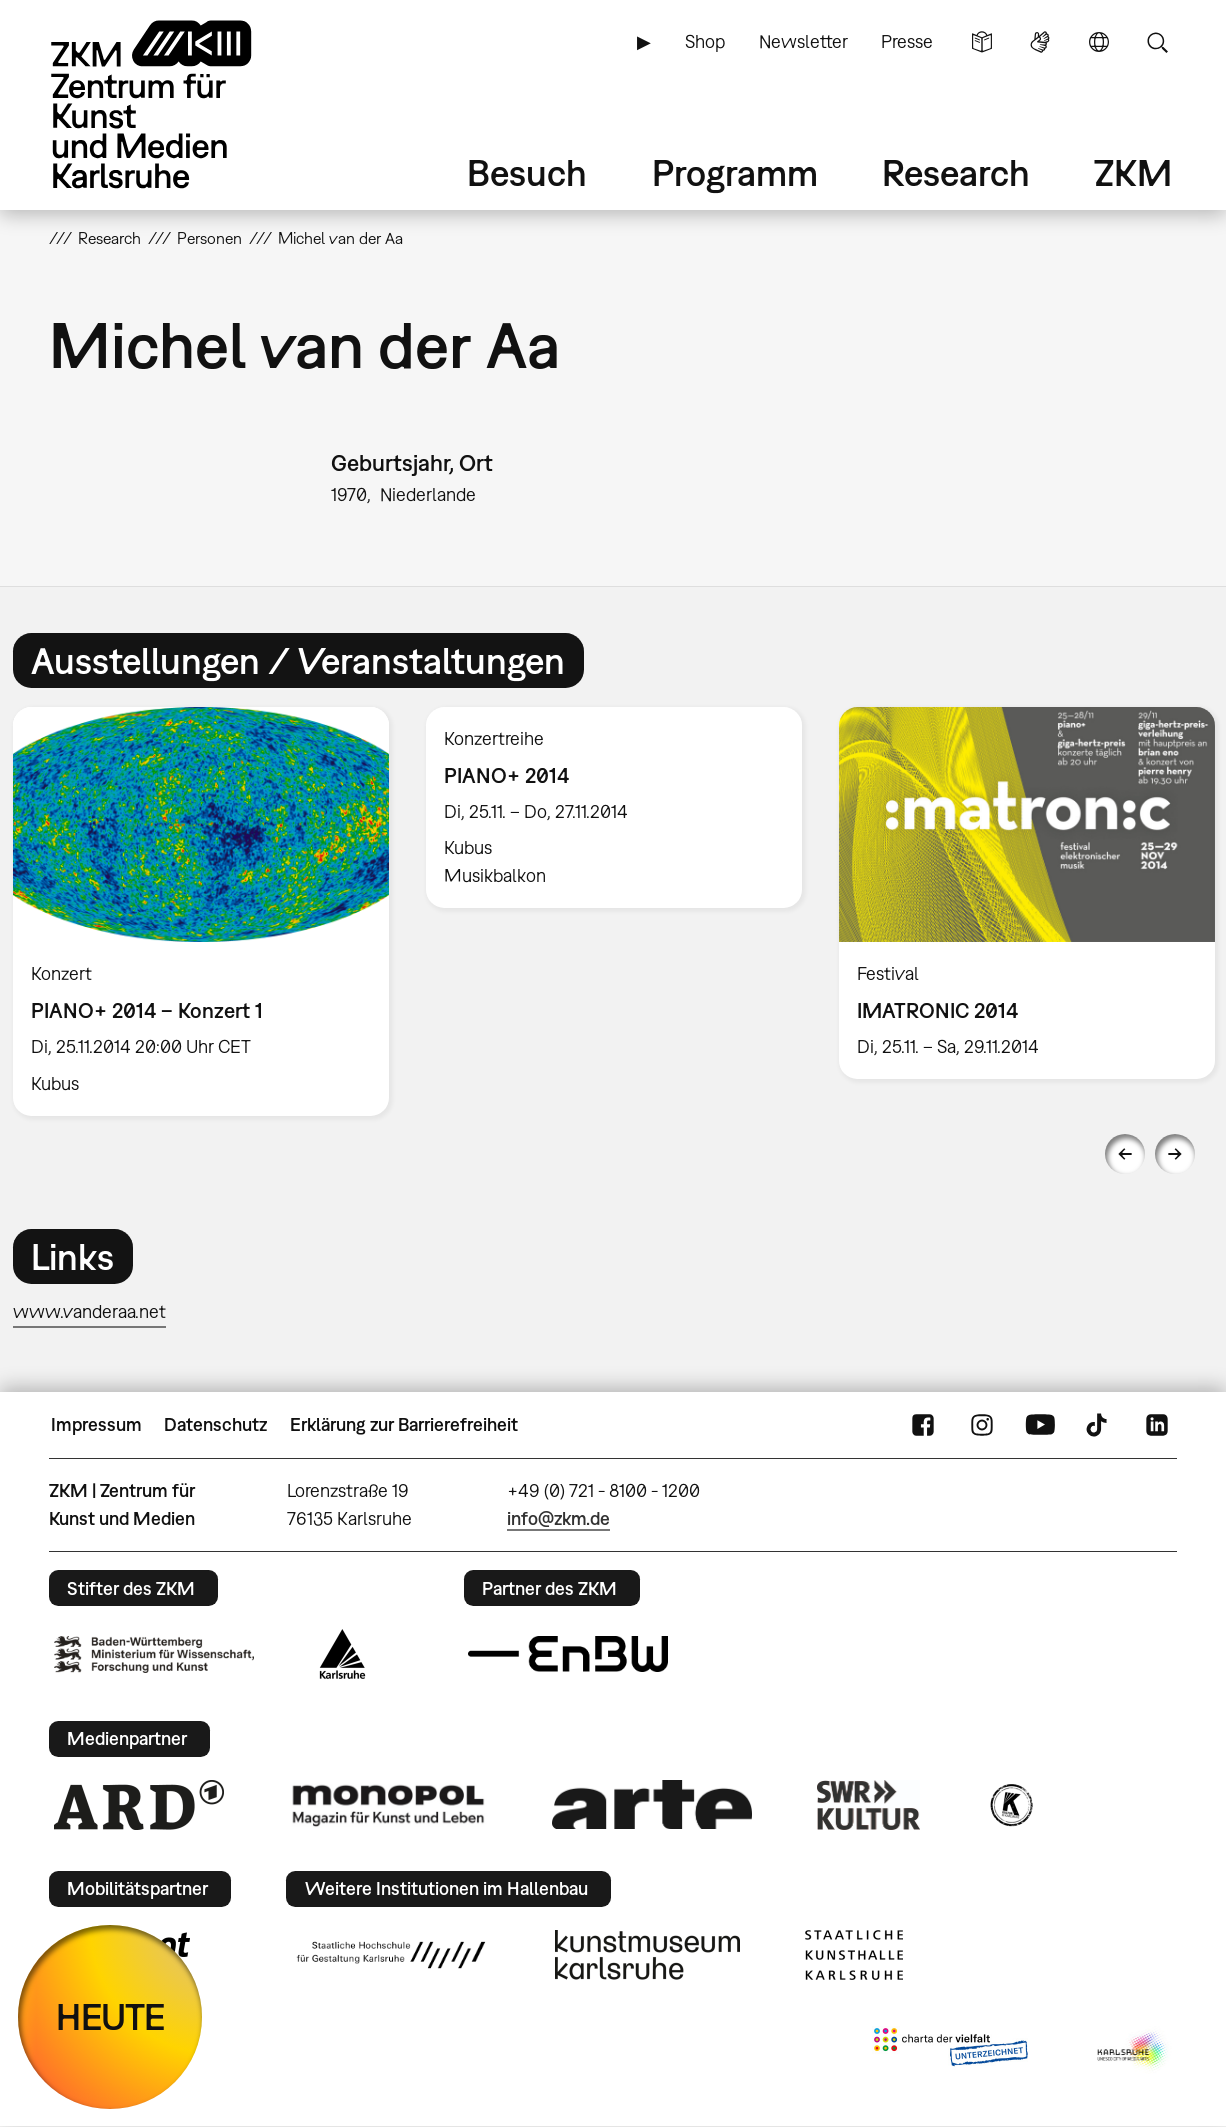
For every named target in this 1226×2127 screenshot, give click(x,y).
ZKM (1133, 172)
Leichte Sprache (982, 42)
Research (956, 172)
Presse (907, 41)
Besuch (527, 172)
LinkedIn (1157, 1425)
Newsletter (803, 41)
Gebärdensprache (1040, 42)
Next (1175, 1154)
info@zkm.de (558, 1518)
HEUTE (110, 2016)
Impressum (96, 1424)
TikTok (1099, 1425)
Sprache (1099, 42)
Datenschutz (215, 1424)
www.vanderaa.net (89, 1311)
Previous (1125, 1154)
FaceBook (923, 1425)
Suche (1157, 42)
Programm (735, 172)
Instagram (982, 1425)
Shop (705, 41)
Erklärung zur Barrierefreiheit (404, 1424)
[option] (614, 807)
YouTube (1040, 1425)
